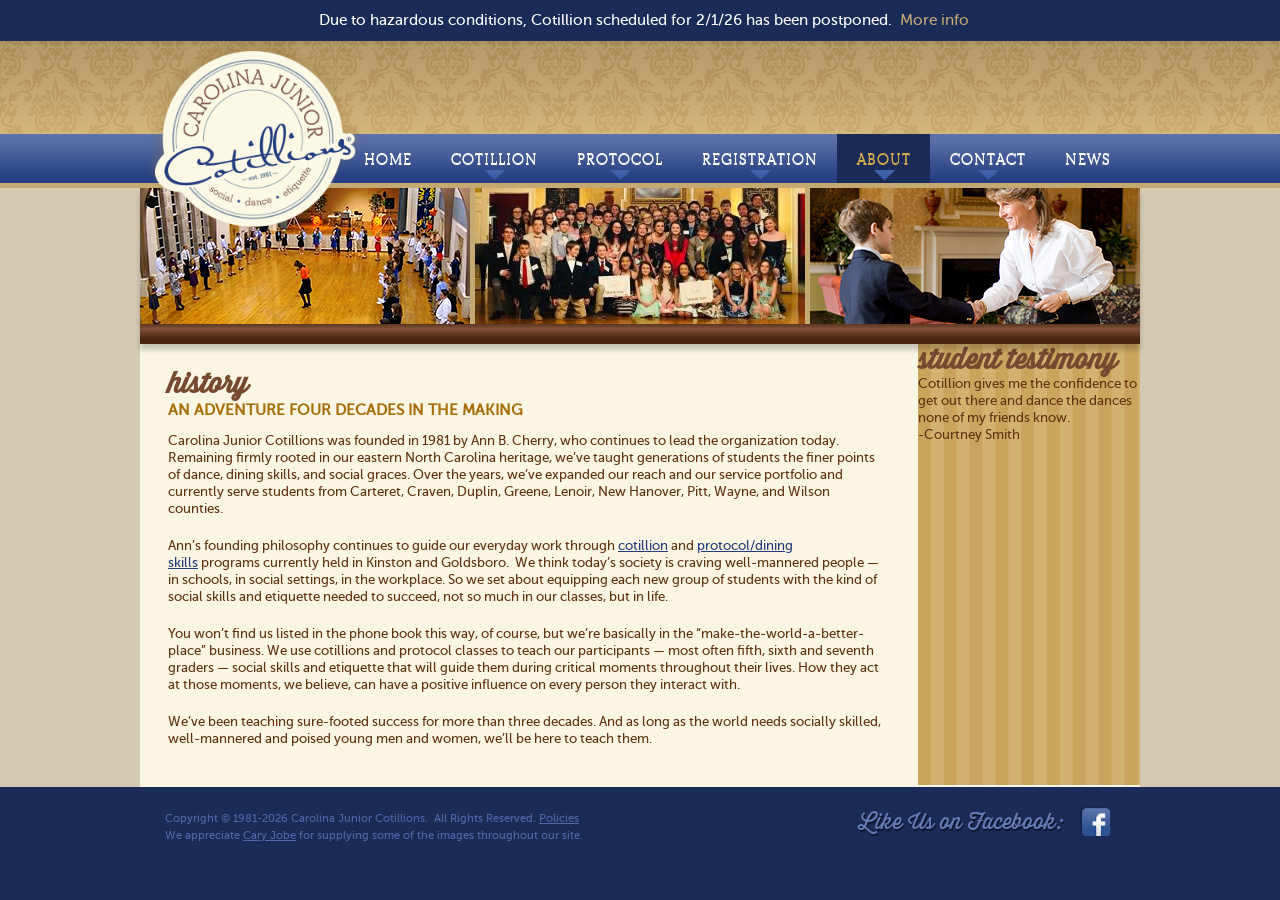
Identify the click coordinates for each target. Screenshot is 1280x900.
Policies (559, 818)
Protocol (620, 165)
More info (934, 20)
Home (388, 159)
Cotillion (494, 165)
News (1088, 159)
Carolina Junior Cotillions (257, 134)
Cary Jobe (269, 835)
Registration (760, 165)
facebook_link (1094, 822)
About (884, 165)
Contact (988, 165)
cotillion (643, 545)
